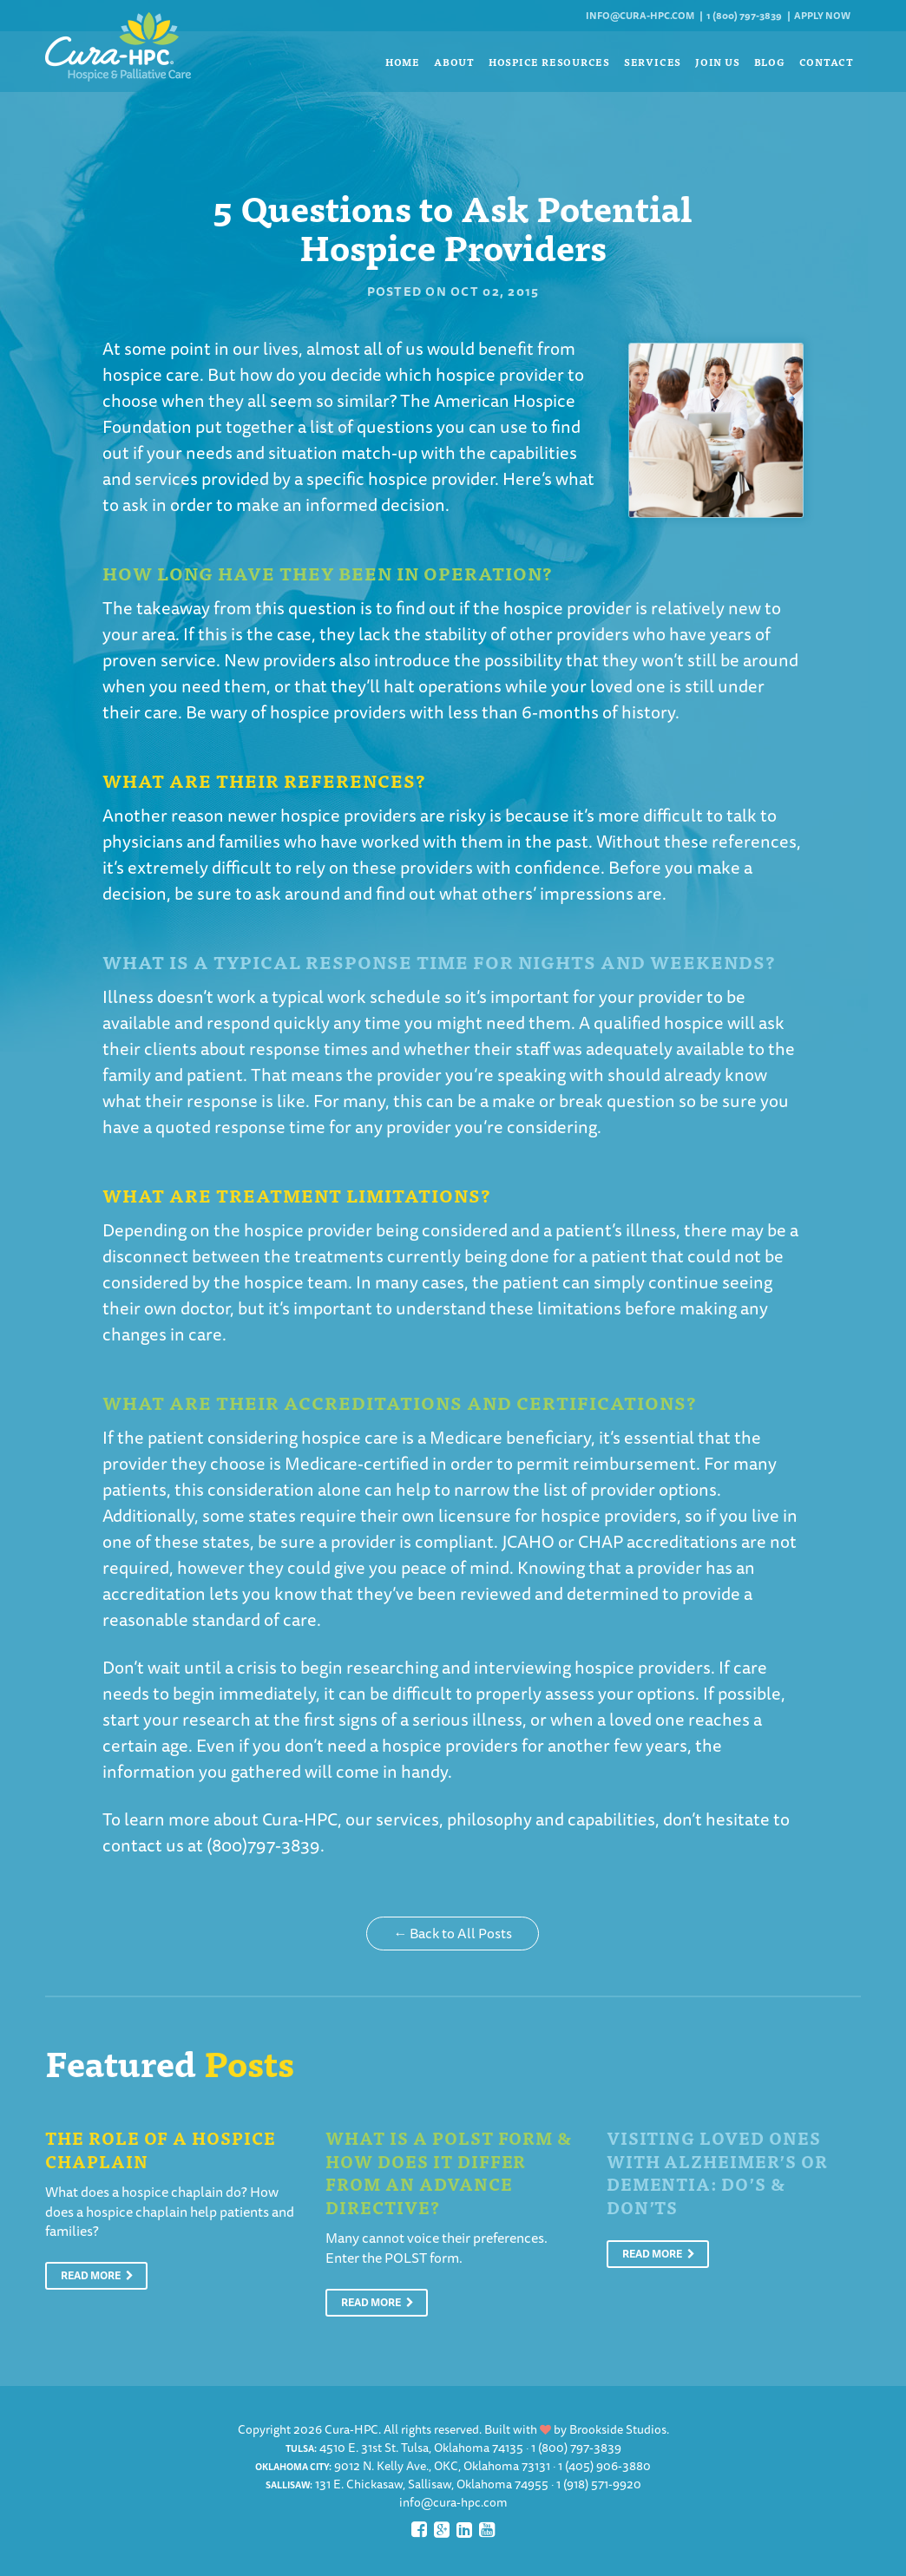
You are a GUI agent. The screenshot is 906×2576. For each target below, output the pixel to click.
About (454, 61)
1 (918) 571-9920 (598, 2484)
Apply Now (822, 15)
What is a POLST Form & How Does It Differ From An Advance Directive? (448, 2172)
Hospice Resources (549, 61)
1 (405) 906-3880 (604, 2465)
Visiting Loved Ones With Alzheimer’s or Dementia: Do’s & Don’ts (717, 2172)
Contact (826, 61)
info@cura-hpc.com (640, 15)
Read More (97, 2275)
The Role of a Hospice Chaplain (160, 2149)
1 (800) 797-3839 (744, 15)
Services (652, 61)
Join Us (717, 61)
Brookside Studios (617, 2429)
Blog (769, 61)
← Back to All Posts (452, 1933)
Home (402, 61)
